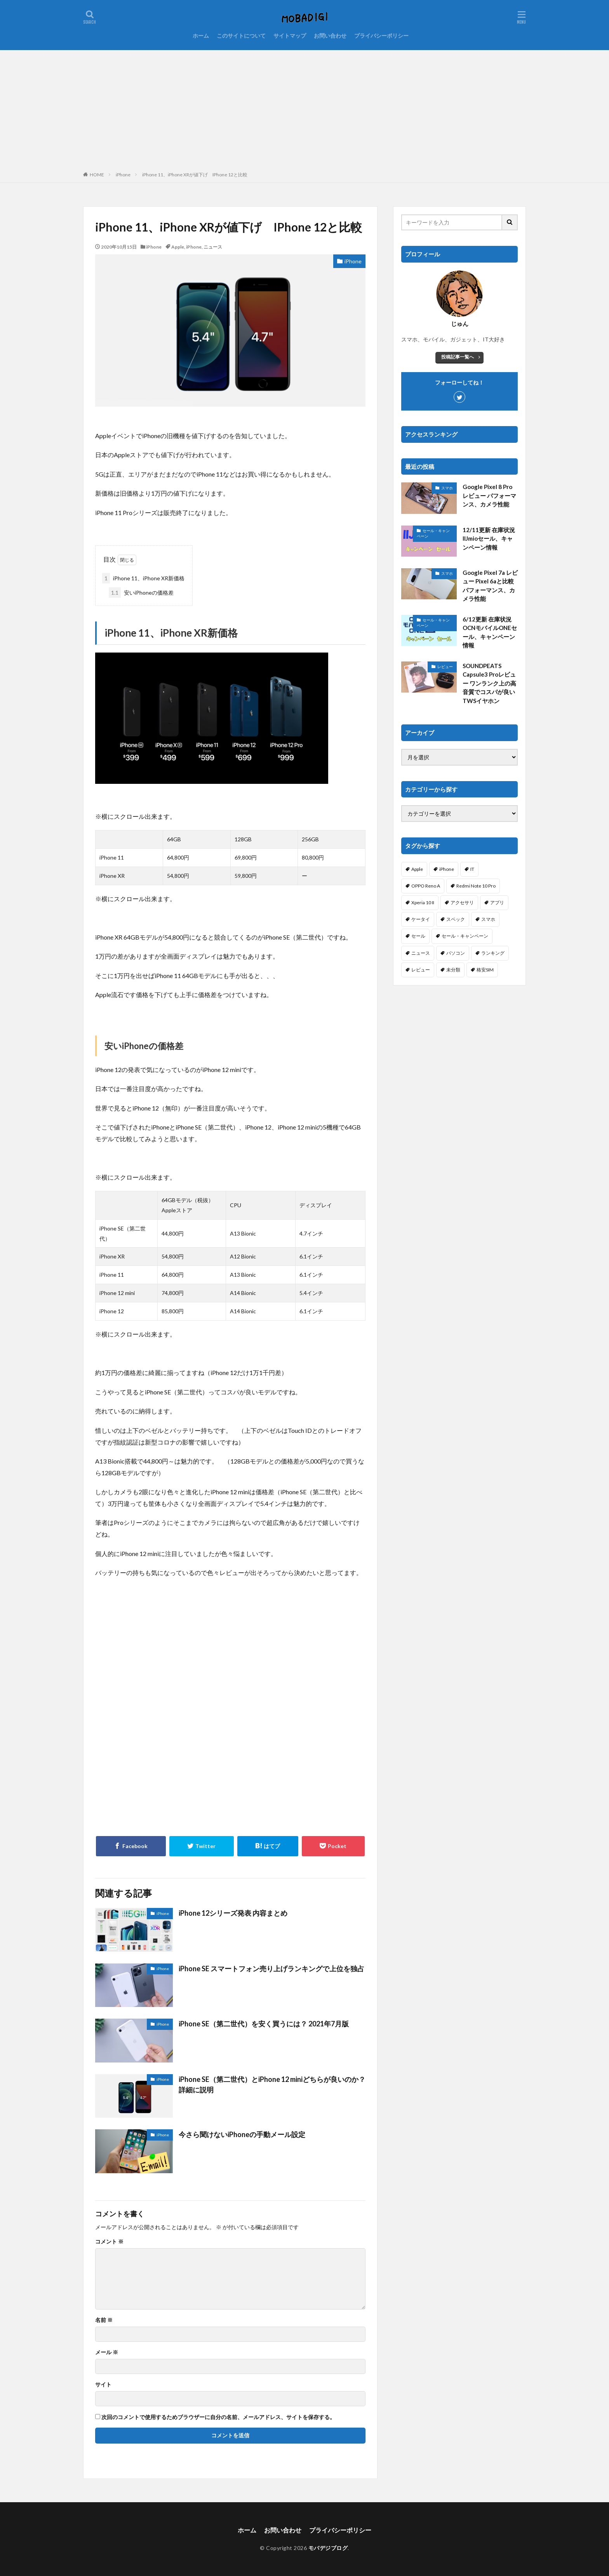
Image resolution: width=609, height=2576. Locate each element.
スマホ (447, 488)
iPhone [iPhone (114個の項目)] (446, 869)
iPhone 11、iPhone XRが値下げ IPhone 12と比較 (194, 175)
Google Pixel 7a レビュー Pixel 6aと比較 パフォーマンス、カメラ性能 (490, 585)
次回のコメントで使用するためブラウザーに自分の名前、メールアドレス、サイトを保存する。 (218, 2417)
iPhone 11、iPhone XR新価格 (143, 578)
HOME (97, 175)
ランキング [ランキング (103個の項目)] (493, 953)
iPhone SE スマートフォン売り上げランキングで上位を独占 (271, 1968)
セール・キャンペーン (433, 533)
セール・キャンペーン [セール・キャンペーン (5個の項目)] (465, 936)
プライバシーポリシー (381, 35)
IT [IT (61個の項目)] (472, 869)
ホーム (201, 35)
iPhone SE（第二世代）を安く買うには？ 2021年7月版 (264, 2023)
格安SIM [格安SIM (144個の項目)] (485, 970)
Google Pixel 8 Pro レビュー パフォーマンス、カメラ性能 (489, 495)
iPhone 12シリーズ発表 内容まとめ (233, 1913)
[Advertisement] (304, 108)
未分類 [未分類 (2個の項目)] (453, 970)
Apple (177, 247)
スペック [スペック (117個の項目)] (455, 919)
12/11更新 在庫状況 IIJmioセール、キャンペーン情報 (489, 538)
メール (106, 2352)
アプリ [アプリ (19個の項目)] (497, 902)
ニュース (213, 247)
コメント (109, 2241)
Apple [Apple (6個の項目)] (417, 869)
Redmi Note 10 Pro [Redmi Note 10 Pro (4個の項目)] (476, 886)
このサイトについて (241, 35)
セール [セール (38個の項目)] (418, 936)
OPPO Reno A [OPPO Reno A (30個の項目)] (425, 886)
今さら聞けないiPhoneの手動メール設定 (242, 2134)
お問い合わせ (330, 35)
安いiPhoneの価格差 (141, 592)
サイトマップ (289, 35)
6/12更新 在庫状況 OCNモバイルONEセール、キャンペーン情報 (490, 632)
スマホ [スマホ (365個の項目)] (488, 919)
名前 (104, 2320)
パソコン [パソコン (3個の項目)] (455, 953)
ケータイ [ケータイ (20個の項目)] (420, 919)
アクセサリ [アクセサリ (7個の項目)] (462, 902)
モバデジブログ (328, 2548)
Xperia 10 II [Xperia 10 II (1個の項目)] (422, 902)
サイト (103, 2384)
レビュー (445, 666)
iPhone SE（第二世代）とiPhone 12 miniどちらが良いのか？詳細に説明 (272, 2084)
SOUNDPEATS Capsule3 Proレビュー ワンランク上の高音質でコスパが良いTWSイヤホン (489, 683)
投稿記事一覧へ (457, 357)
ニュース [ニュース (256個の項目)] (420, 953)
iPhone (123, 175)
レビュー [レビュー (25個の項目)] (420, 970)
